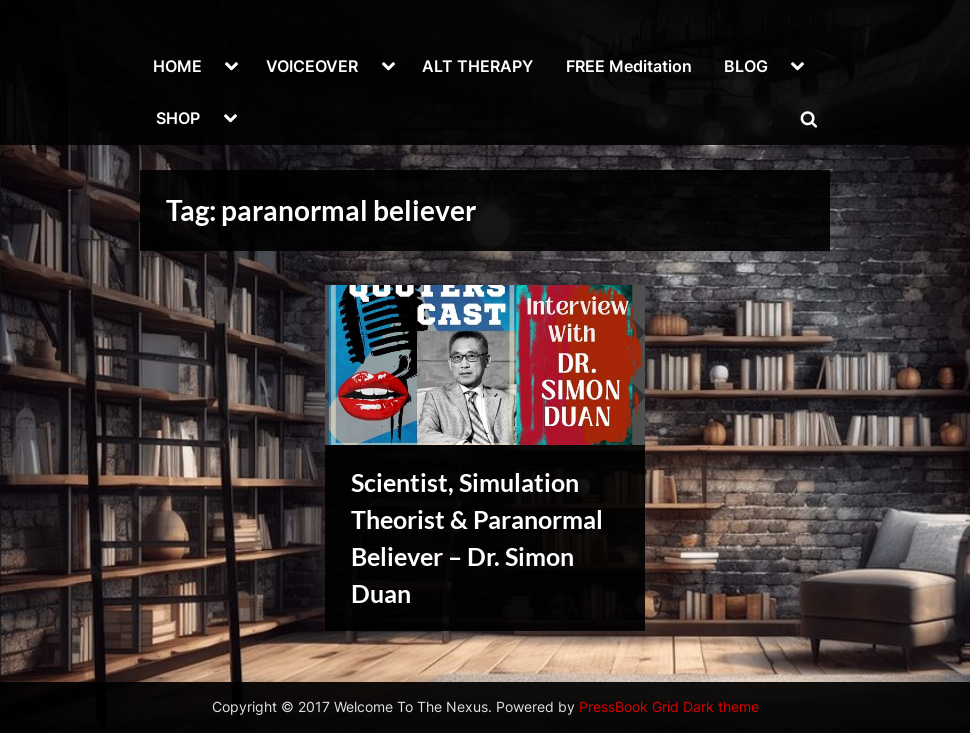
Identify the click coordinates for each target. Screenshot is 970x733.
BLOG (746, 66)
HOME (177, 66)
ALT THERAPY (477, 66)
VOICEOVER (312, 66)
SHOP (178, 118)
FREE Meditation (629, 66)
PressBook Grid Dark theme (669, 707)
